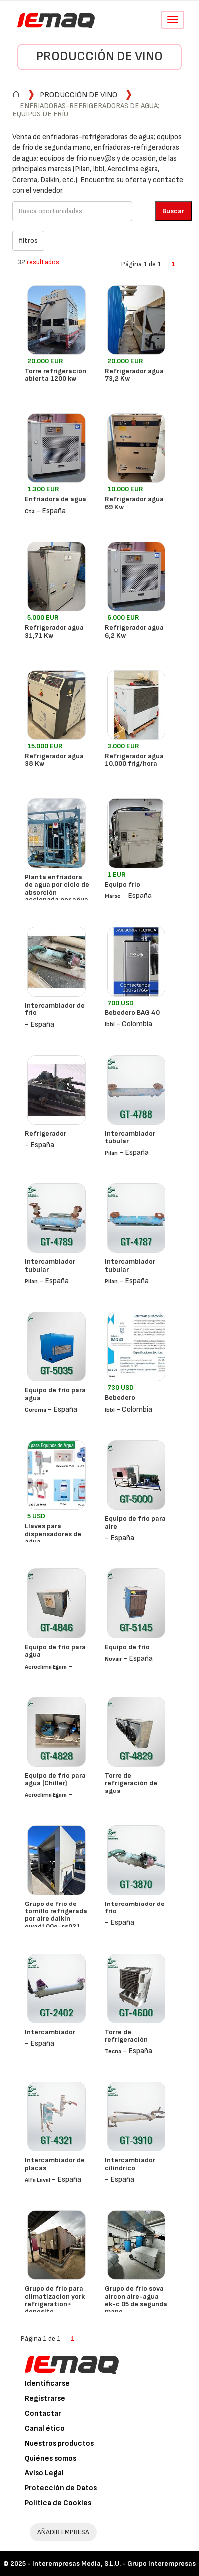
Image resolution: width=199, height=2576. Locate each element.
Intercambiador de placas (55, 2164)
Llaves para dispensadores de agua (53, 1534)
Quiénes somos (50, 2458)
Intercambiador (50, 2032)
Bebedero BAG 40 (132, 1012)
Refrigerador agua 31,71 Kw (54, 631)
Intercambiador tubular (130, 1137)
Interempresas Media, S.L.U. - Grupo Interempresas (114, 2563)
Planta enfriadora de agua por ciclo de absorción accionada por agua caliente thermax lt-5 (57, 896)
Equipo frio (122, 884)
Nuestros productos (59, 2443)
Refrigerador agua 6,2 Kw (134, 631)
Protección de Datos (61, 2488)
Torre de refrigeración (126, 2036)
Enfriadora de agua (55, 499)
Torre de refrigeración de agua (131, 1783)
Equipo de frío (127, 1647)
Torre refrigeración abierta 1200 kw (55, 375)
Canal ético (45, 2428)
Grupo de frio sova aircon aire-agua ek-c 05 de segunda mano (136, 2300)
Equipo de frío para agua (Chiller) (55, 1779)
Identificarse (47, 2383)
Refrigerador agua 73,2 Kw (134, 375)
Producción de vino (99, 56)
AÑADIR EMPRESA (63, 2532)
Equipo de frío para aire (135, 1522)
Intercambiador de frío (55, 1009)
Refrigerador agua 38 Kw (54, 760)
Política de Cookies (58, 2503)
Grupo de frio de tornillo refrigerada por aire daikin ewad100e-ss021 (56, 1915)
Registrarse (45, 2398)
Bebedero (120, 1397)
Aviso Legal (44, 2473)
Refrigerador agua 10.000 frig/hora (134, 760)
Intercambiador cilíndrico (130, 2164)
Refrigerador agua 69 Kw (134, 503)
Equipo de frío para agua (55, 1394)
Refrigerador (45, 1133)
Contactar (43, 2413)
